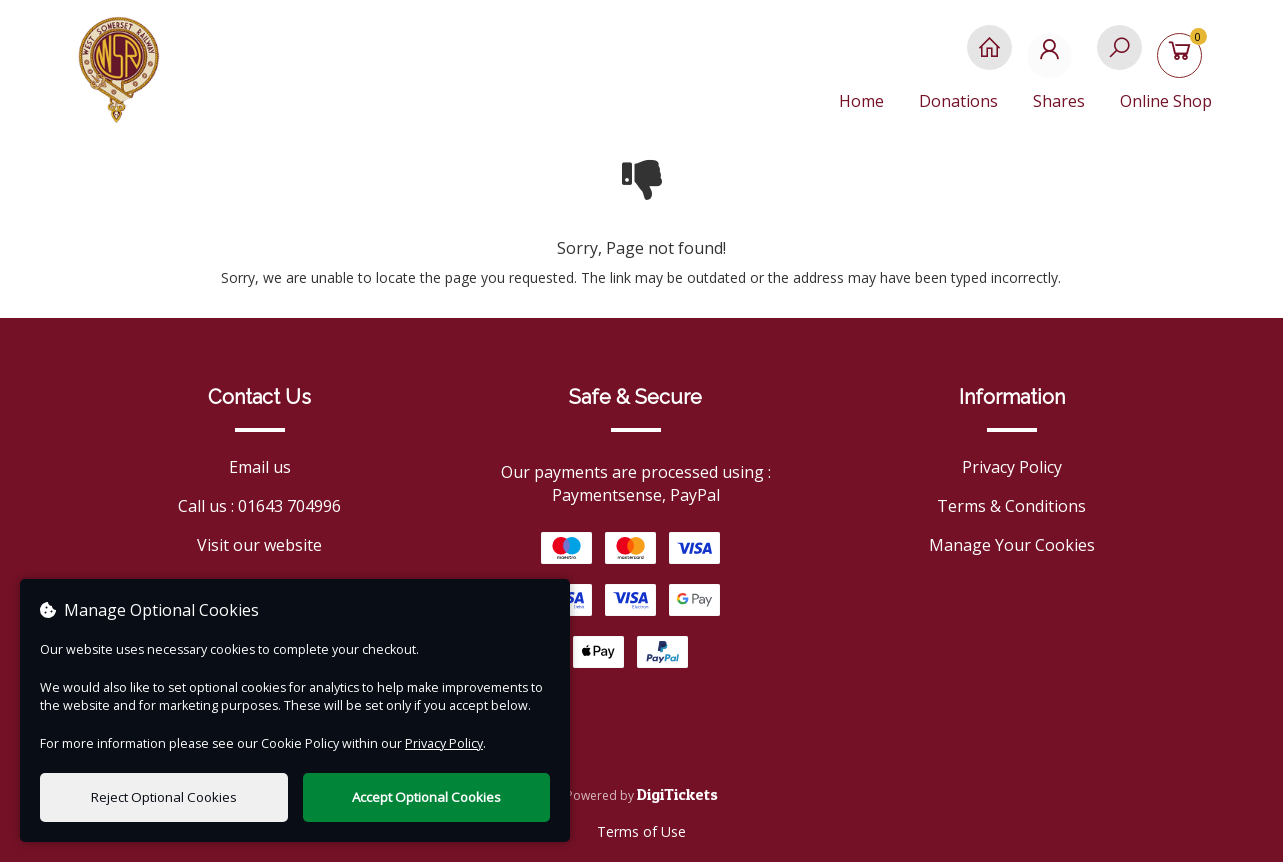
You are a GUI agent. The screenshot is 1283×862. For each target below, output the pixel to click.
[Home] (989, 57)
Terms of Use (641, 831)
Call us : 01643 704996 (259, 506)
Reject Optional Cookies (164, 797)
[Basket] (1184, 57)
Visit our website (259, 545)
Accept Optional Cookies (426, 797)
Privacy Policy (1012, 467)
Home (861, 101)
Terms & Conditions (1011, 506)
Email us (260, 467)
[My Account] (1054, 57)
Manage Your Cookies (1012, 545)
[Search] (1119, 57)
